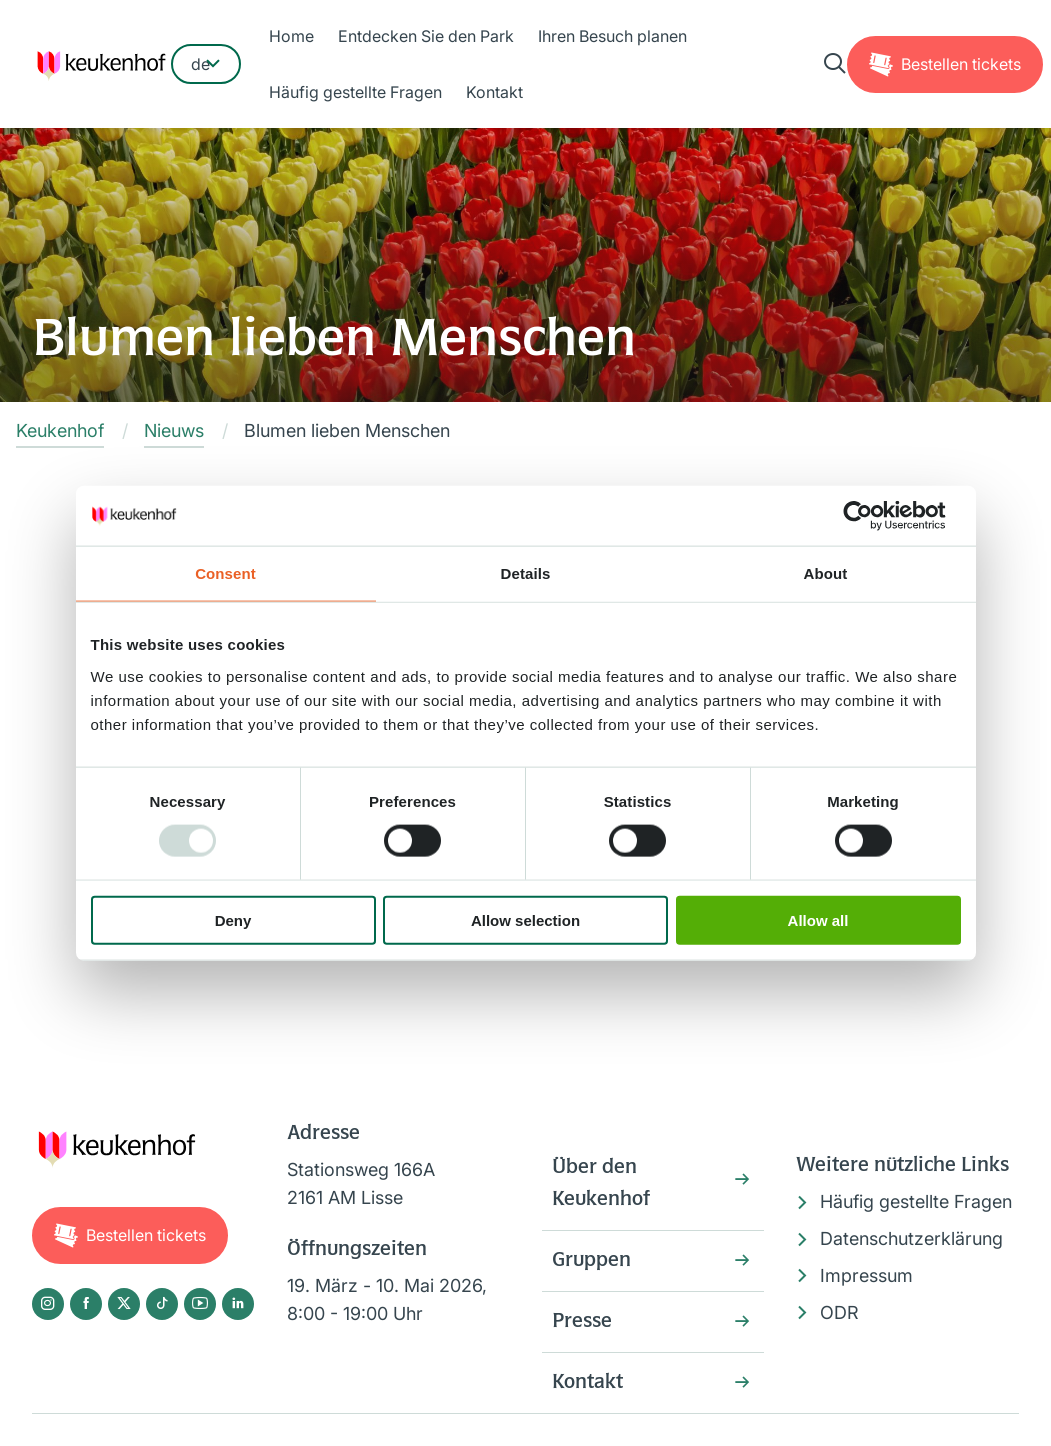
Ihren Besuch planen (612, 36)
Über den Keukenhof (601, 1184)
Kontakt (494, 92)
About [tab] (826, 573)
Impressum (866, 1275)
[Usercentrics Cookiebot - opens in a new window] (873, 516)
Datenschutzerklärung (911, 1238)
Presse (582, 1322)
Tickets (961, 64)
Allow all (818, 919)
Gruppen (591, 1261)
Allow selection (525, 919)
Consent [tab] (225, 573)
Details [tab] (526, 573)
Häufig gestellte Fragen (355, 92)
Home (291, 36)
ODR (839, 1312)
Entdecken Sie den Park (426, 36)
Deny (233, 919)
